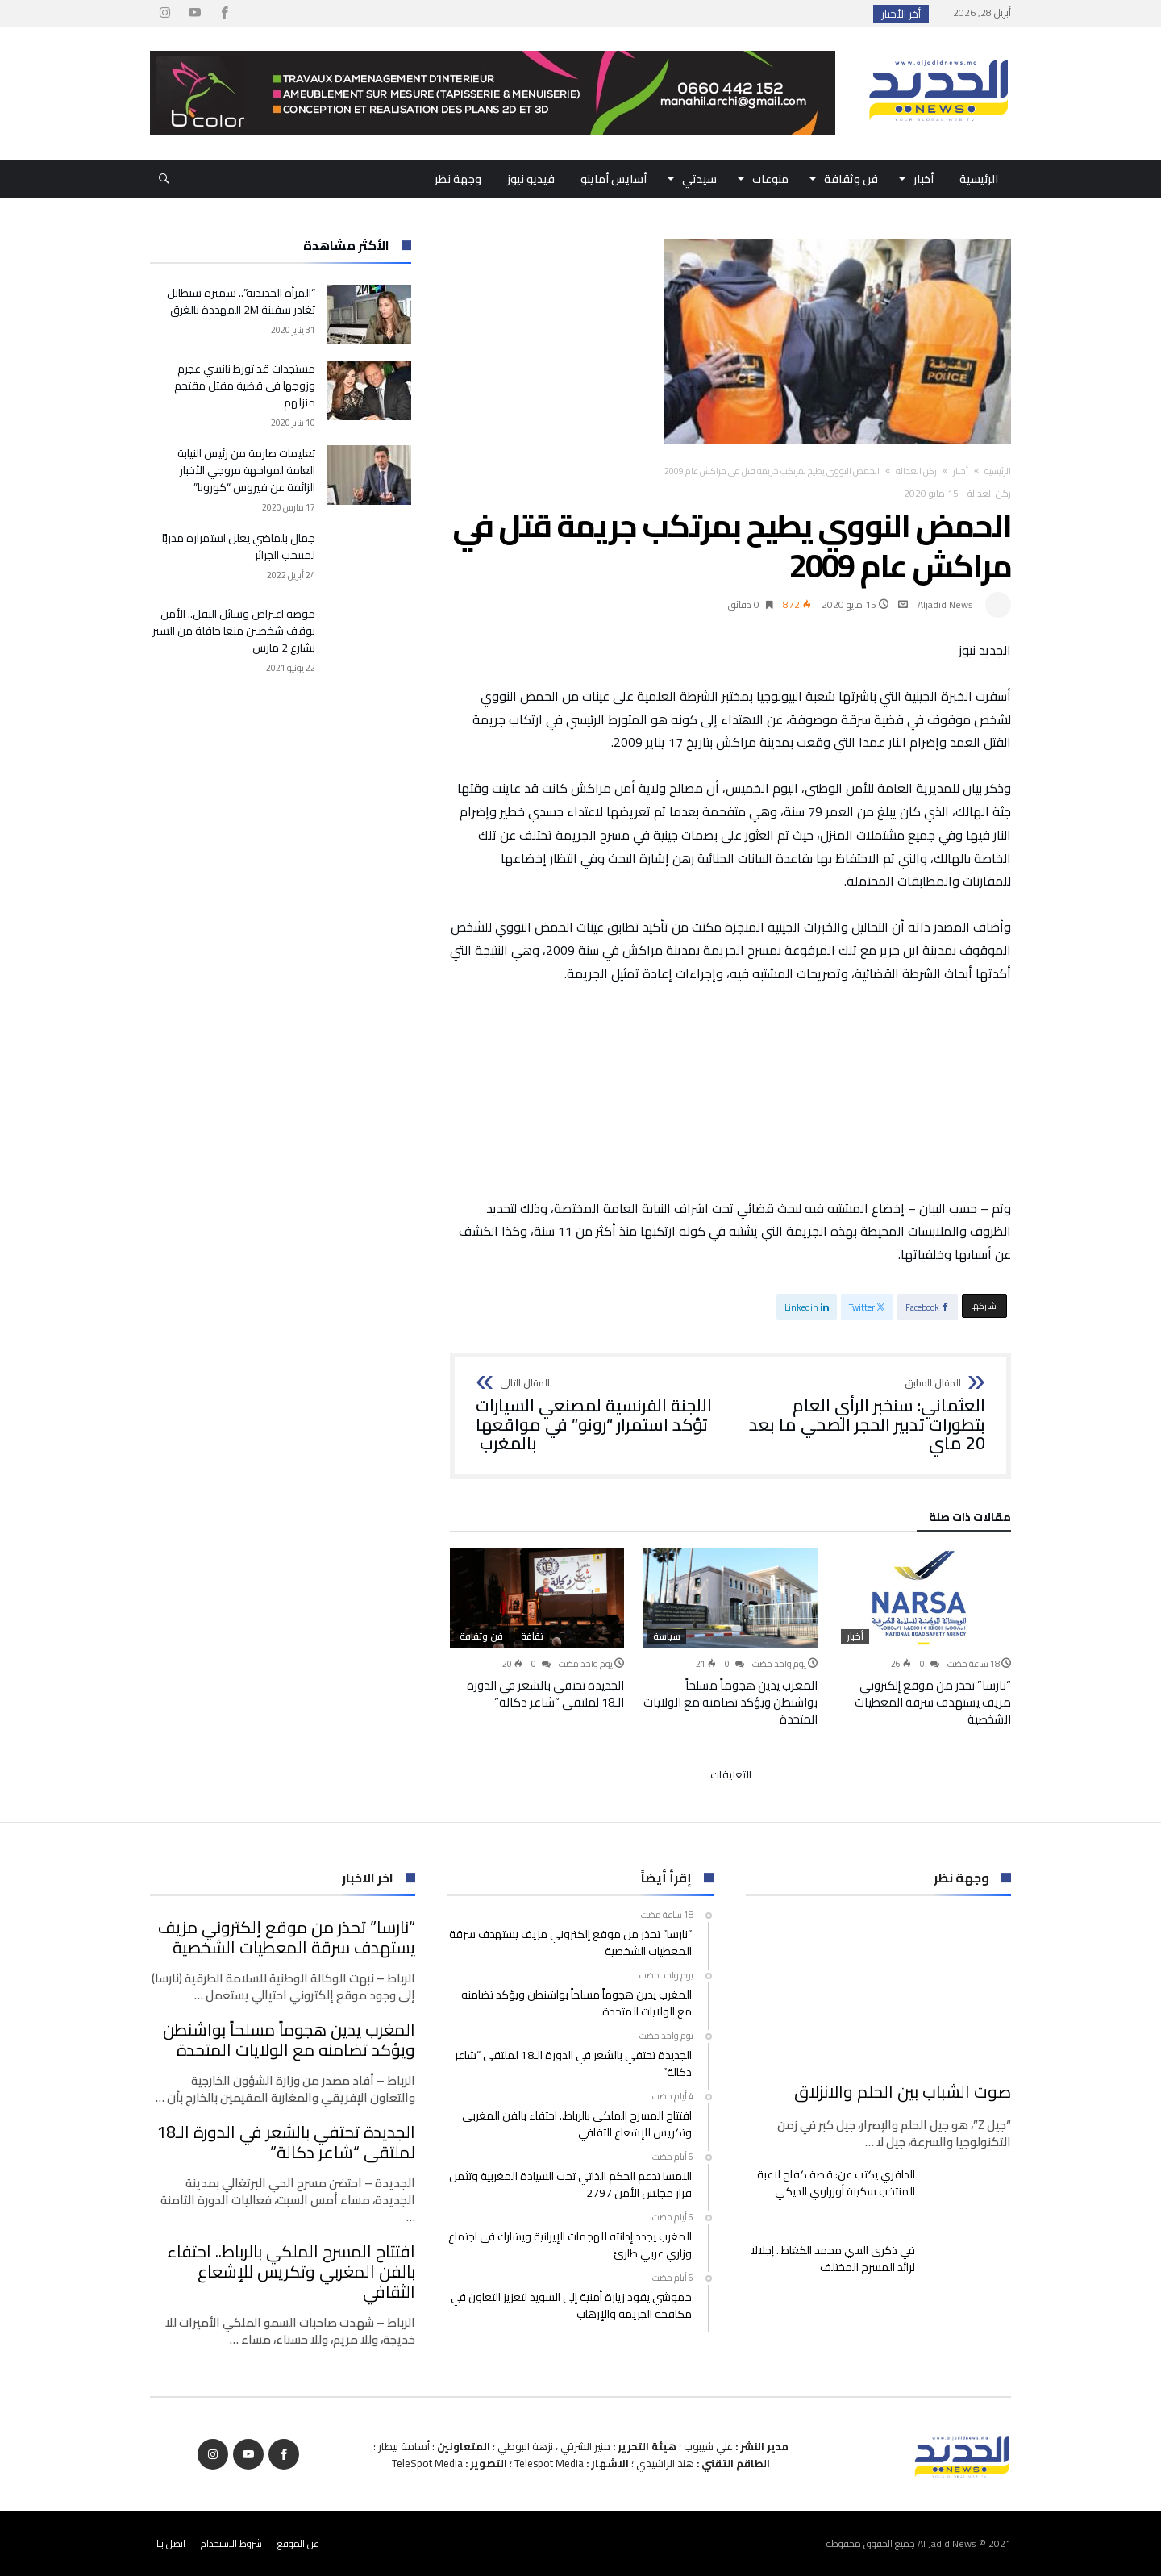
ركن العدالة (916, 471)
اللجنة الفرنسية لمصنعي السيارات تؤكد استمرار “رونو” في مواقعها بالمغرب (598, 1415)
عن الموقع (298, 2543)
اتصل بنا (170, 2543)
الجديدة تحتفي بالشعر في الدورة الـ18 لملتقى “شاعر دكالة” (545, 1694)
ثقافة (532, 1636)
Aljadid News (945, 604)
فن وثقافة (481, 1636)
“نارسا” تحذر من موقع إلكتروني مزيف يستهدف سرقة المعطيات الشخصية (933, 1702)
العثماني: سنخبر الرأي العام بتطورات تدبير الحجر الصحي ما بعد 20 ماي (863, 1415)
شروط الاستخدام (231, 2543)
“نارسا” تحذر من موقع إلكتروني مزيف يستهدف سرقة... (734, 13)
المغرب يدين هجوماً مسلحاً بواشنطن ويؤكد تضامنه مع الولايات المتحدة (730, 1702)
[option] (924, 1638)
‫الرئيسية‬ (997, 471)
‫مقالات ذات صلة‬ (970, 1519)
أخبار (960, 471)
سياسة (666, 1636)
